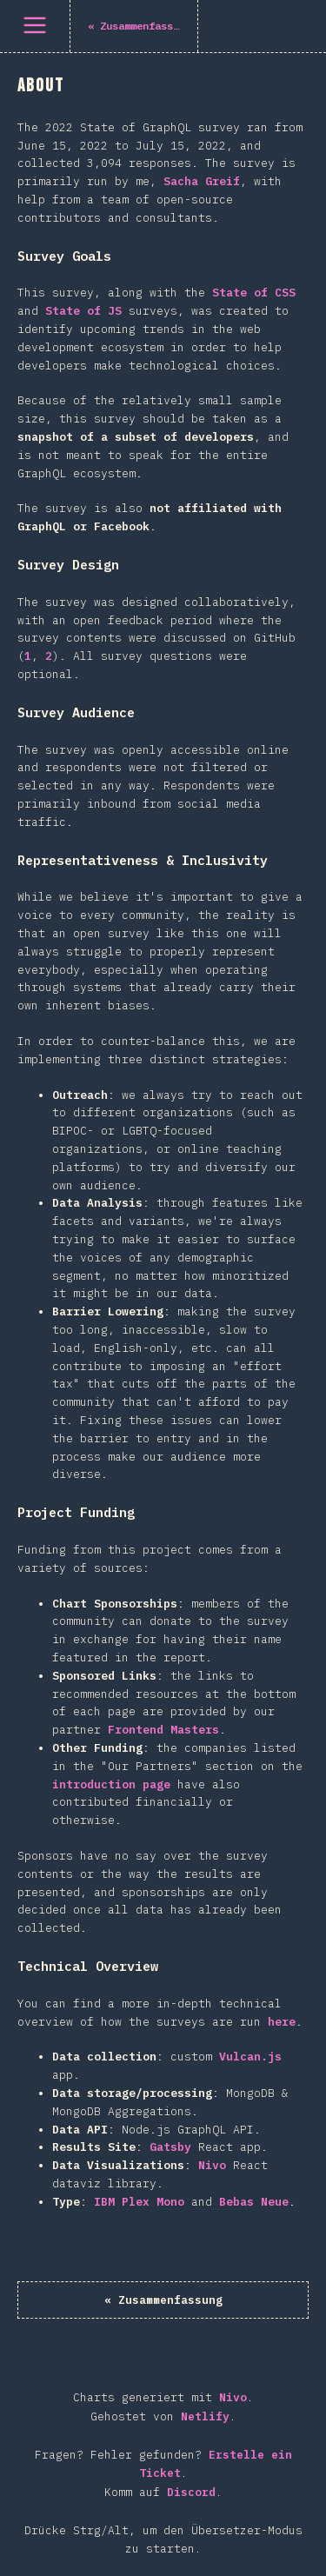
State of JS (83, 310)
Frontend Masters (163, 1729)
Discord (191, 2492)
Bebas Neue (254, 2201)
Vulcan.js (250, 2056)
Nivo (212, 2165)
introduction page (111, 1784)
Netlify (205, 2416)
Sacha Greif (201, 181)
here (282, 2021)
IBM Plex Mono (139, 2201)
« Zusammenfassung (163, 2300)
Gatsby (170, 2147)
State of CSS (254, 292)
